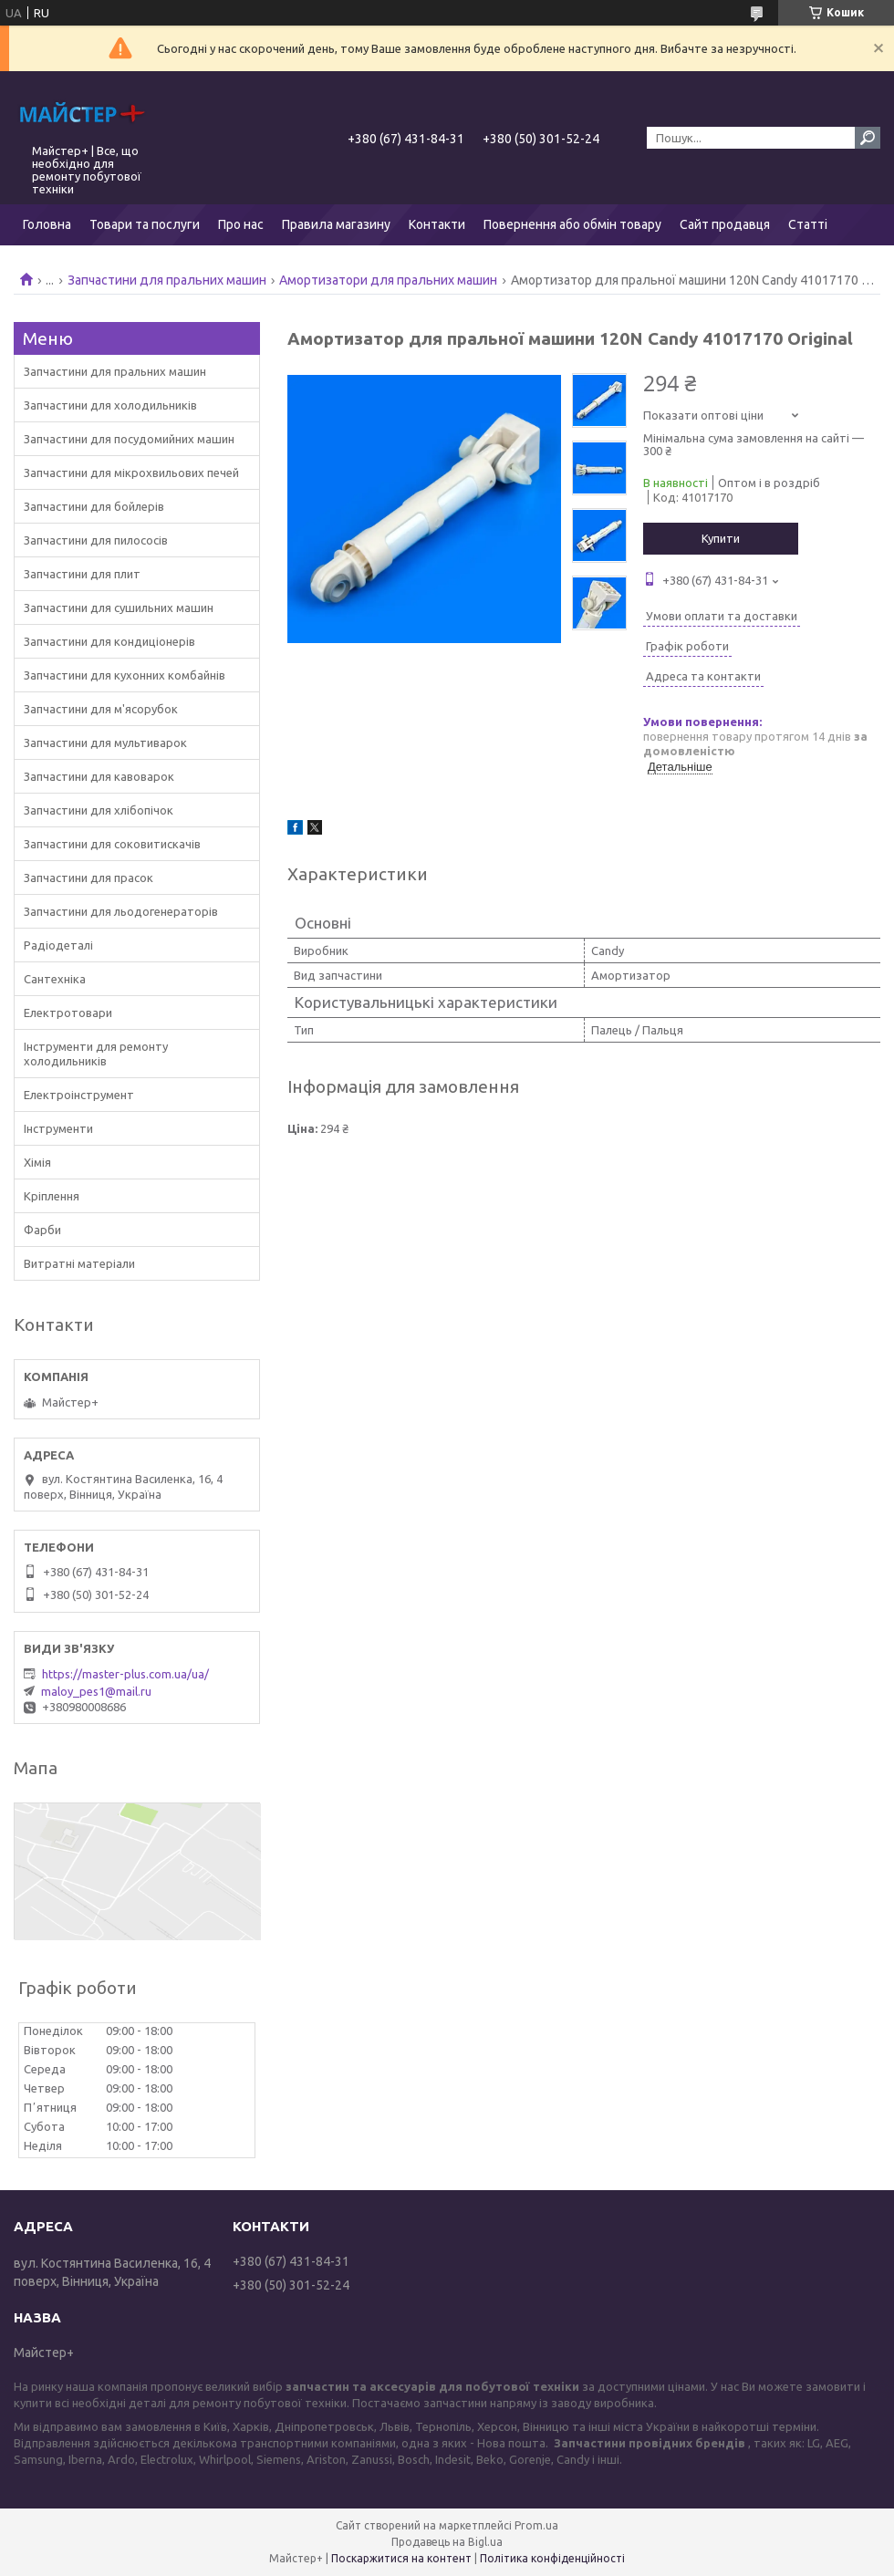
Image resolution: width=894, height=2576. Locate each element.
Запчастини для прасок (88, 877)
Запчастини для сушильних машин (118, 607)
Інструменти (58, 1128)
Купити (721, 538)
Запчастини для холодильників (110, 405)
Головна (47, 224)
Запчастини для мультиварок (105, 742)
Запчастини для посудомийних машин (129, 438)
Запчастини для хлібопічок (98, 810)
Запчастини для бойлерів (94, 506)
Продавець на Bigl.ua (447, 2542)
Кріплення (51, 1195)
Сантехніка (55, 978)
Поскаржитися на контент (401, 2558)
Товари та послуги (144, 224)
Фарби (42, 1229)
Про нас (241, 224)
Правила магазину (336, 224)
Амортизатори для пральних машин (388, 280)
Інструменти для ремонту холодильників (96, 1053)
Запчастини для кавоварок (99, 776)
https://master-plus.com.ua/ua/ (125, 1673)
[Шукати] (867, 138)
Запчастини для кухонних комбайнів (124, 675)
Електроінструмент (79, 1094)
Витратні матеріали (79, 1263)
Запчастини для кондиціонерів (109, 641)
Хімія (37, 1162)
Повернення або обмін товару (572, 224)
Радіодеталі (58, 945)
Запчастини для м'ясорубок (101, 708)
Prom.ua (536, 2525)
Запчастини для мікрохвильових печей (131, 472)
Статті (807, 224)
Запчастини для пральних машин (167, 280)
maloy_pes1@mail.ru (96, 1691)
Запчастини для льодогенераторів (121, 911)
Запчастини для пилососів (96, 540)
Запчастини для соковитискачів (112, 843)
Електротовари (68, 1012)
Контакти (437, 224)
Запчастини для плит (82, 573)
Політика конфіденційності (552, 2558)
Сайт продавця (725, 224)
